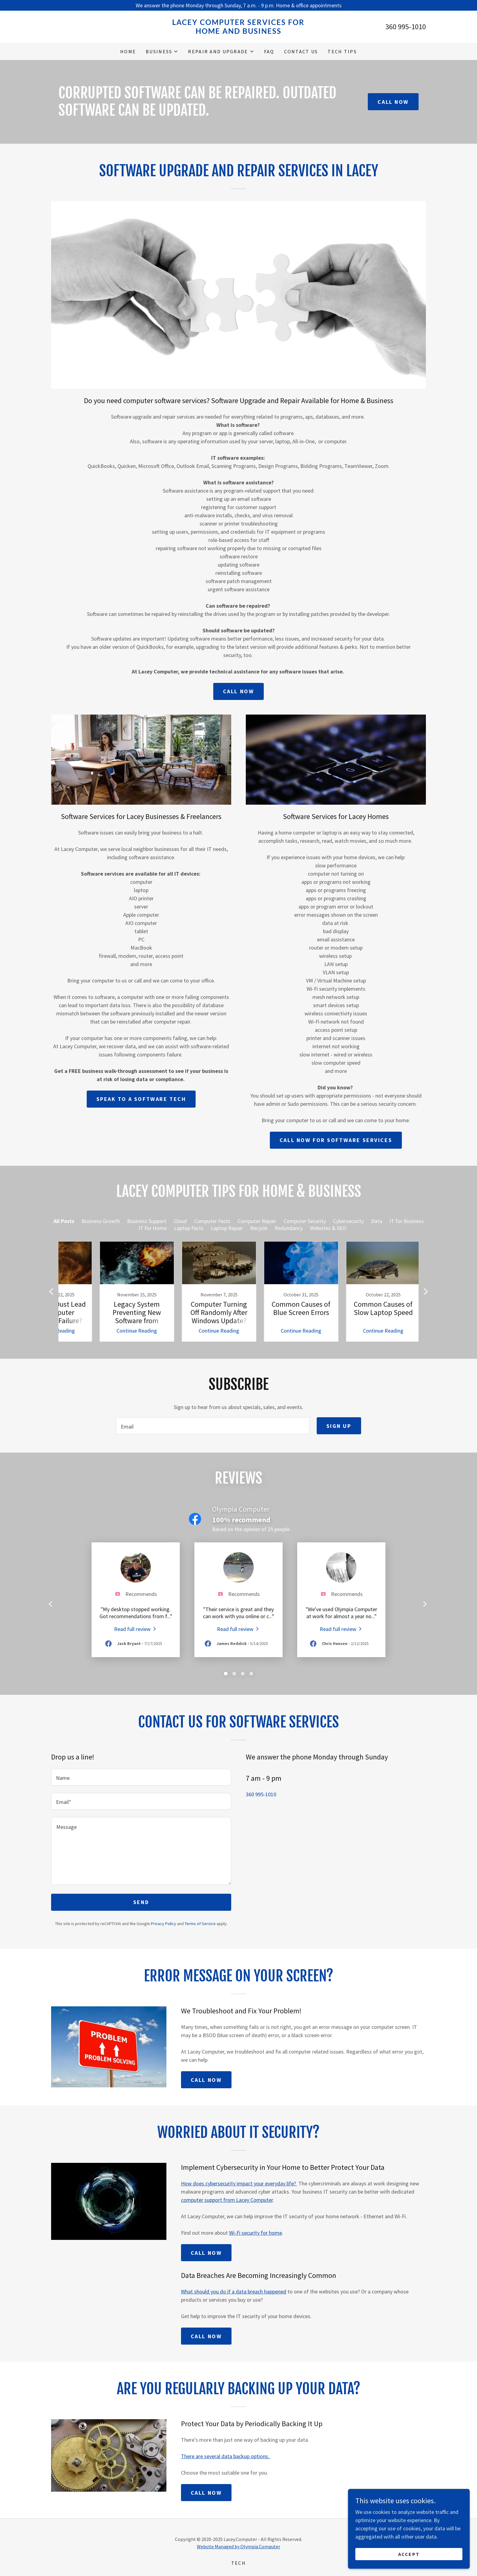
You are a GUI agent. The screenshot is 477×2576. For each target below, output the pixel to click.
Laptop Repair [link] (227, 1228)
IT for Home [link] (152, 1228)
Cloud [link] (180, 1221)
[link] (239, 31)
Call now (238, 691)
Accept (409, 2554)
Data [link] (376, 1221)
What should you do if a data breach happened (233, 2291)
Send (141, 1902)
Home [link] (128, 51)
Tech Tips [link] (342, 51)
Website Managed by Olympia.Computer (238, 2546)
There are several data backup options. (225, 2456)
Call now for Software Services (336, 1140)
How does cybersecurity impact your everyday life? (239, 2183)
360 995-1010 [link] (405, 26)
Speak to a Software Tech (141, 1098)
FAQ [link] (269, 51)
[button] (162, 51)
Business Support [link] (146, 1221)
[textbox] (212, 1425)
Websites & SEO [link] (328, 1228)
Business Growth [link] (101, 1221)
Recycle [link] (258, 1228)
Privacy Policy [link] (163, 1923)
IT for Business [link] (406, 1221)
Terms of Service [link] (200, 1923)
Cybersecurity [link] (348, 1221)
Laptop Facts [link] (189, 1228)
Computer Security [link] (305, 1221)
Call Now (393, 101)
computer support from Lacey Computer (227, 2199)
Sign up (338, 1425)
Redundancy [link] (289, 1228)
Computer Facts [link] (212, 1221)
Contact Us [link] (301, 51)
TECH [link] (238, 2563)
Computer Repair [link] (257, 1221)
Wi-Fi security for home (255, 2232)
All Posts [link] (64, 1221)
